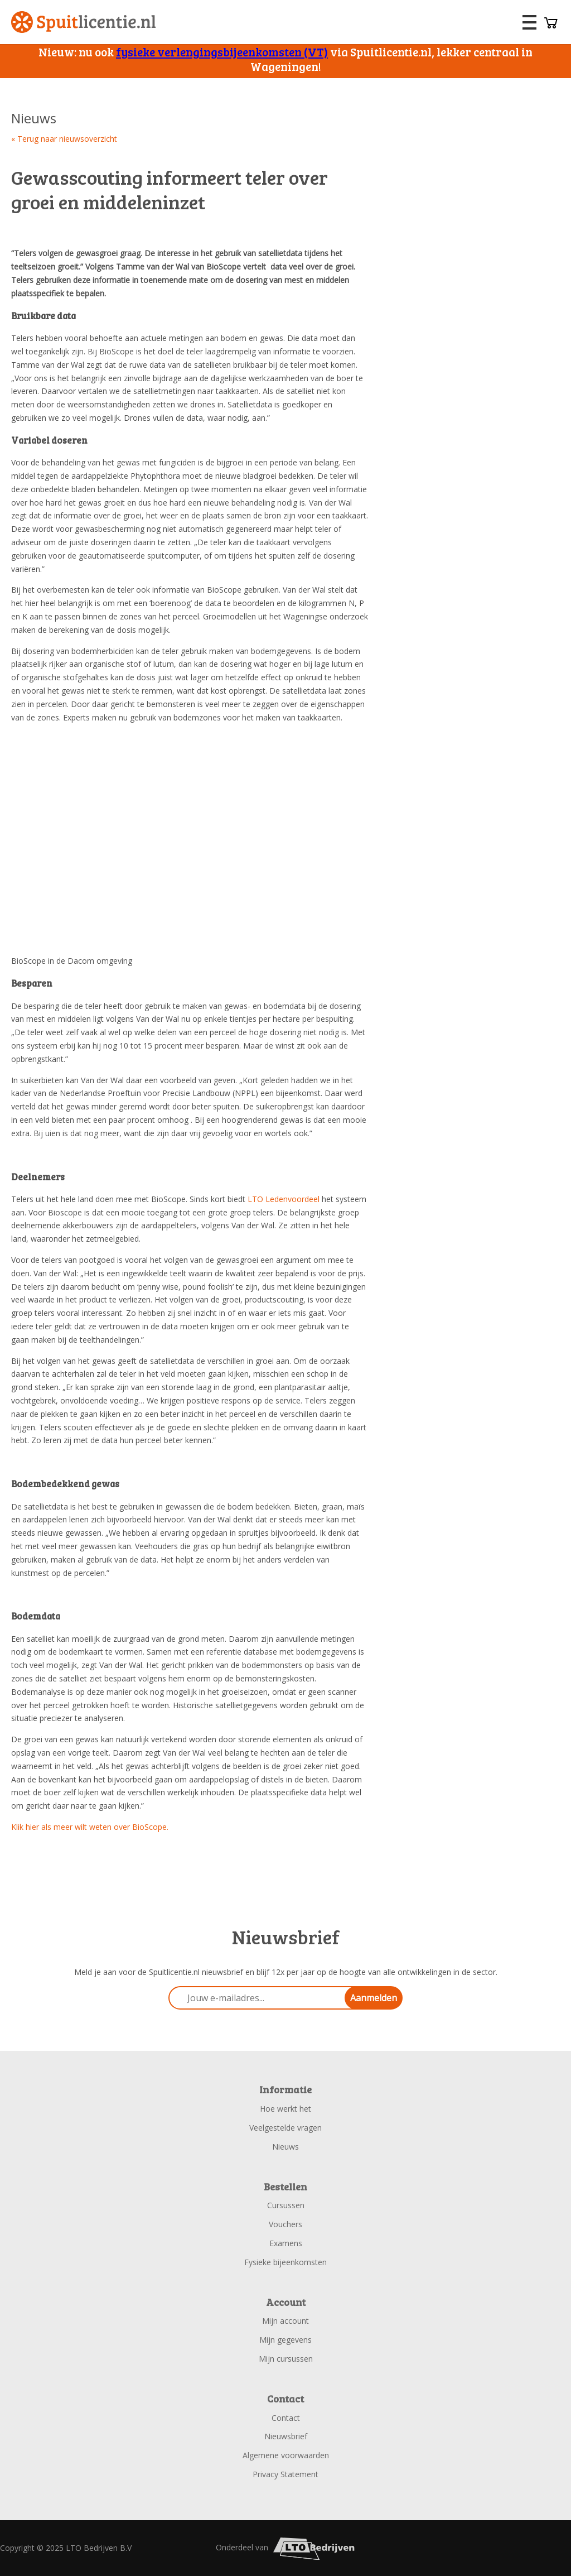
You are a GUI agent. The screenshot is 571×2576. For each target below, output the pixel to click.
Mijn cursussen (286, 2358)
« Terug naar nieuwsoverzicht (64, 138)
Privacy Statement (285, 2474)
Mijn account (285, 2320)
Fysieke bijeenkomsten (285, 2262)
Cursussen (285, 2205)
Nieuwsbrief (285, 2436)
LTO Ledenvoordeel (284, 1199)
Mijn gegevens (285, 2339)
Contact (286, 2417)
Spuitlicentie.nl (83, 22)
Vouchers (285, 2224)
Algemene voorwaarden (286, 2455)
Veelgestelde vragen (285, 2127)
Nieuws (285, 2146)
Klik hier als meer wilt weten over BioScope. (89, 1827)
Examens (285, 2243)
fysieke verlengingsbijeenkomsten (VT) (222, 52)
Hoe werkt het (285, 2108)
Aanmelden (373, 1998)
